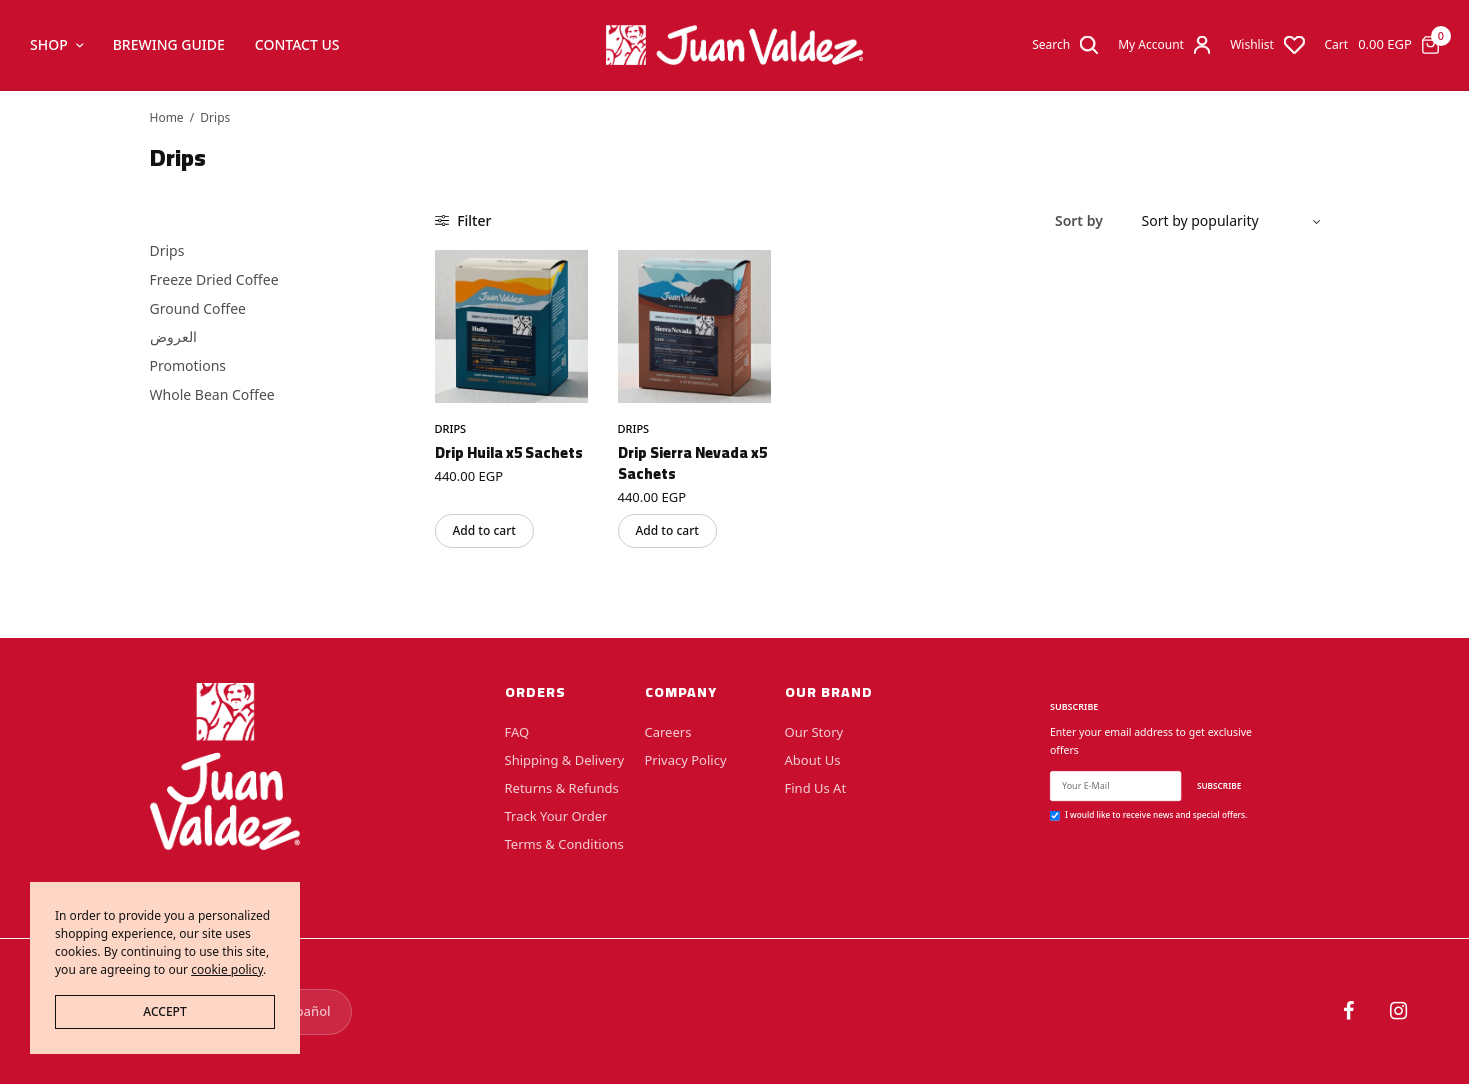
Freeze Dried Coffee (214, 279)
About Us (813, 760)
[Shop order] (1223, 221)
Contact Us (297, 44)
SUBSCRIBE (1218, 785)
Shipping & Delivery (565, 760)
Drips (167, 250)
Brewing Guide (169, 44)
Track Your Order (556, 816)
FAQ (517, 732)
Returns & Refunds (562, 788)
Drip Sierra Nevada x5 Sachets (692, 463)
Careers (668, 732)
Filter (463, 220)
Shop (49, 44)
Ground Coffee (198, 308)
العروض (173, 336)
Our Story (814, 732)
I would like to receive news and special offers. (1156, 814)
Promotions (188, 365)
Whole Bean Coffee (212, 394)
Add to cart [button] (484, 530)
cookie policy (227, 969)
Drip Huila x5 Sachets (509, 452)
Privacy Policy (686, 760)
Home (167, 117)
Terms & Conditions (564, 844)
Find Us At (816, 788)
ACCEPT (164, 1011)
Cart (1337, 45)
